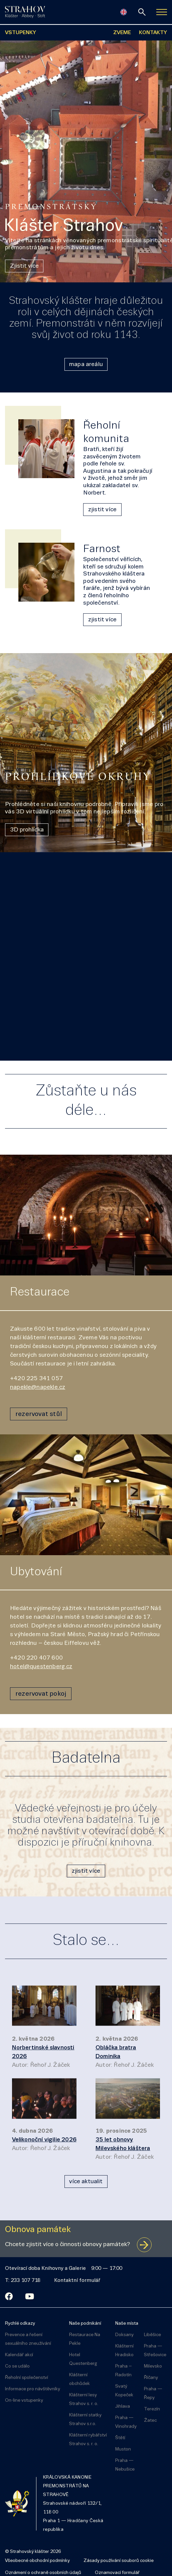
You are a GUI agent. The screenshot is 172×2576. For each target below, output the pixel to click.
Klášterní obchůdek (79, 2374)
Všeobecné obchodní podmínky (37, 2556)
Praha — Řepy (153, 2388)
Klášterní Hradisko (124, 2345)
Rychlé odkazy (20, 2318)
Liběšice (152, 2330)
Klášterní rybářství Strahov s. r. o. (88, 2434)
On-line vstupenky (24, 2395)
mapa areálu (86, 364)
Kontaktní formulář (77, 2276)
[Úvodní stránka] (25, 12)
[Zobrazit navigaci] (161, 12)
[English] (123, 12)
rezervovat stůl (38, 1412)
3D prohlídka (27, 830)
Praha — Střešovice (155, 2345)
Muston (123, 2444)
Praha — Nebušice (125, 2460)
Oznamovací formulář (117, 2568)
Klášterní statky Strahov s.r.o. (85, 2414)
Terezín (152, 2404)
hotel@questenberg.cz (41, 1664)
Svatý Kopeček (124, 2385)
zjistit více (102, 510)
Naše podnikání (85, 2318)
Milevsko (153, 2361)
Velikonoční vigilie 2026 (44, 2135)
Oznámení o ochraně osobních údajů (43, 2568)
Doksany (124, 2330)
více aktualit (86, 2177)
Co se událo (17, 2361)
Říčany (151, 2373)
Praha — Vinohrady (126, 2417)
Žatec (150, 2415)
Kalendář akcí (19, 2350)
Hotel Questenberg (83, 2354)
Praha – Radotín (123, 2365)
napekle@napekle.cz (37, 1387)
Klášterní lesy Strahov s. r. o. (83, 2394)
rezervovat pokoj (40, 1689)
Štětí (120, 2433)
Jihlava (122, 2401)
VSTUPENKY (20, 32)
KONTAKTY (153, 32)
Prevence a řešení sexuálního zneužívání (28, 2334)
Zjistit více (24, 266)
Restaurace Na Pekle (84, 2334)
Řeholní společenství (26, 2373)
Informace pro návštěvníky (32, 2384)
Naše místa (126, 2318)
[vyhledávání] (142, 12)
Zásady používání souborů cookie (118, 2556)
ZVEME (122, 32)
